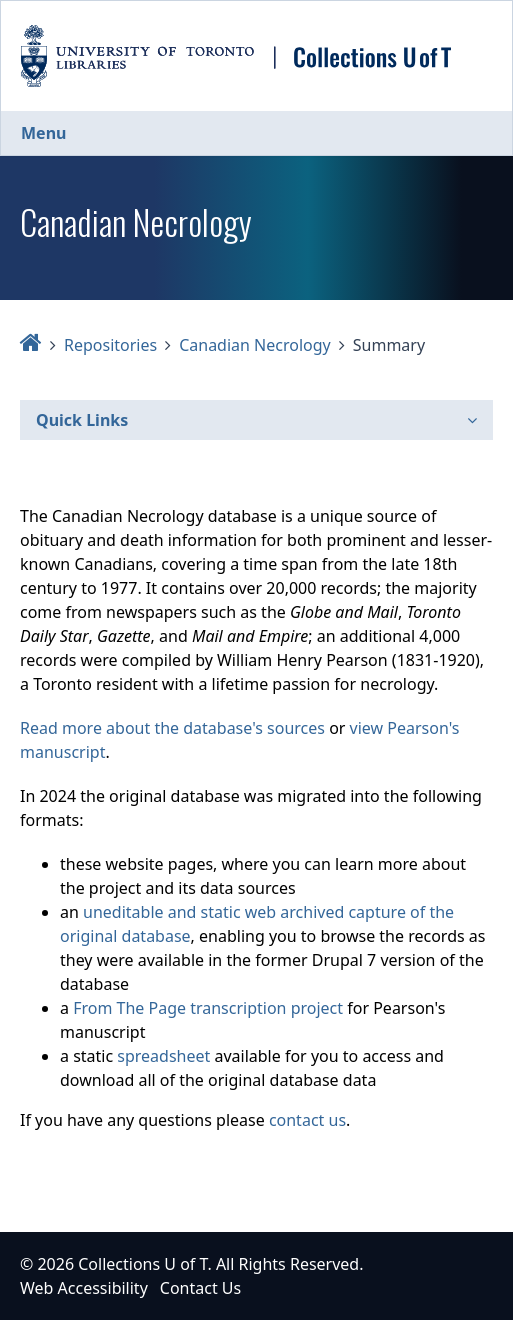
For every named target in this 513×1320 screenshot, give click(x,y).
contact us (307, 1120)
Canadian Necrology (255, 345)
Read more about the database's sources (172, 728)
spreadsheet (163, 1056)
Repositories (110, 345)
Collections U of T (142, 1264)
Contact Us (200, 1288)
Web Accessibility (84, 1288)
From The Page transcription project (208, 1008)
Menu (43, 133)
